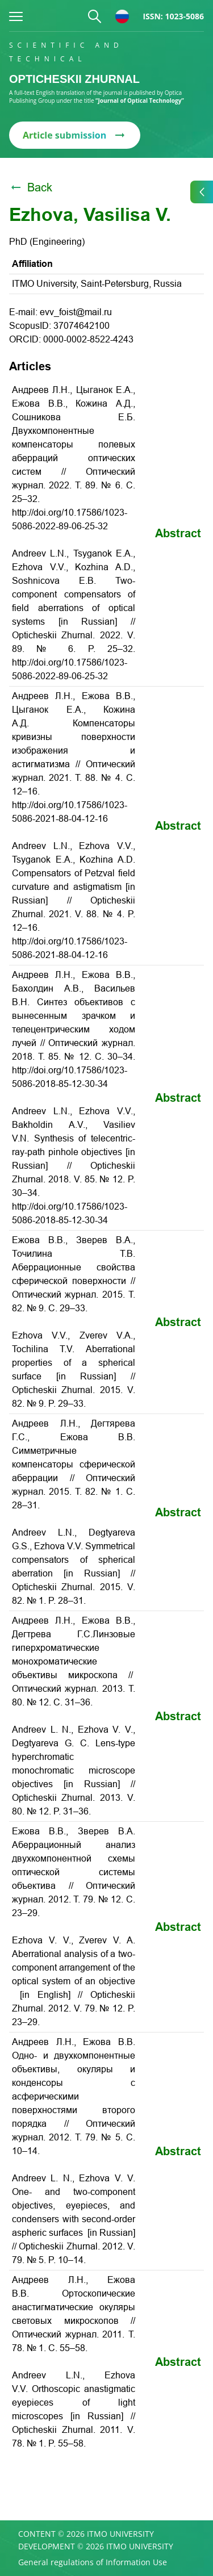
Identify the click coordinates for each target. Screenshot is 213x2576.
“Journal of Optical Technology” (139, 100)
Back (30, 187)
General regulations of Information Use (92, 2562)
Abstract (178, 533)
